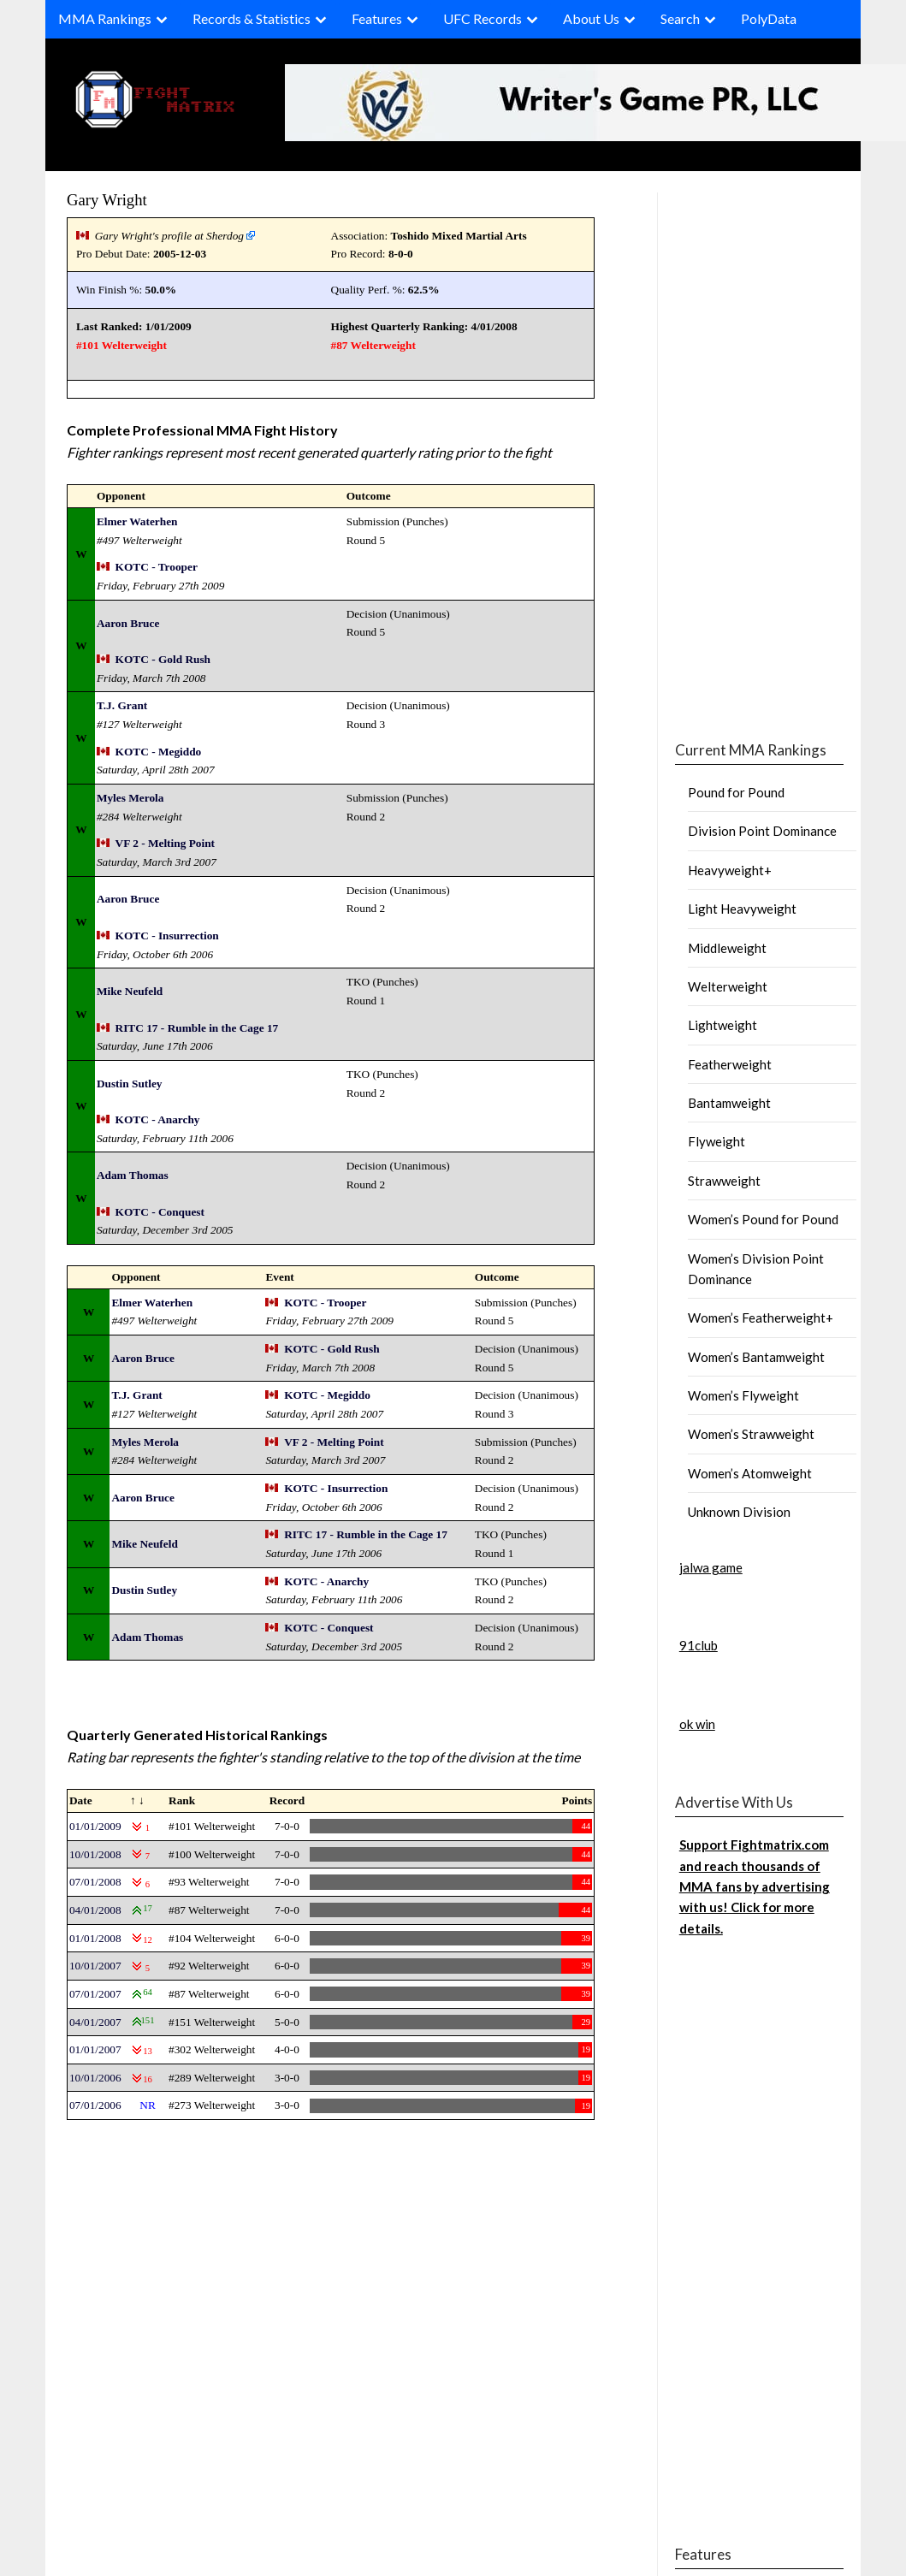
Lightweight (722, 1025)
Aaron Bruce (128, 623)
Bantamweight (729, 1102)
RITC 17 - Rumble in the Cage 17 (197, 1028)
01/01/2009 (95, 1826)
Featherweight (730, 1064)
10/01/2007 (95, 1965)
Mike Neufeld (130, 991)
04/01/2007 (95, 2022)
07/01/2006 (95, 2105)
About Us (591, 18)
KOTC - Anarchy (157, 1119)
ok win (697, 1724)
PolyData (768, 18)
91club (698, 1645)
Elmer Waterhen (137, 521)
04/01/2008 (95, 1910)
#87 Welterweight (373, 345)
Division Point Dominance (762, 830)
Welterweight (727, 986)
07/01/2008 (95, 1881)
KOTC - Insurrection (167, 935)
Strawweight (724, 1180)
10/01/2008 (95, 1854)
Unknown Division (739, 1511)
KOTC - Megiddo (158, 751)
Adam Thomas (133, 1175)
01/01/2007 (95, 2049)
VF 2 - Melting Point (165, 843)
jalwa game (711, 1567)
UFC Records (482, 18)
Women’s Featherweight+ (760, 1317)
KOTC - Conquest (159, 1211)
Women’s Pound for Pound (763, 1219)
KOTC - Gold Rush (162, 659)
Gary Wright (107, 200)
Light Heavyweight (742, 908)
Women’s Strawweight (751, 1434)
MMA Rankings (104, 18)
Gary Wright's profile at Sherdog (169, 235)
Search (680, 18)
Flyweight (716, 1141)
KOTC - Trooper (156, 566)
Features (377, 18)
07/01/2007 (95, 1993)
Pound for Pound (736, 792)
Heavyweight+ (730, 870)
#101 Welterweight (121, 345)
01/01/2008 (95, 1938)
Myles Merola (130, 797)
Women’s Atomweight (750, 1473)
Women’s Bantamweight (756, 1357)
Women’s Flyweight (743, 1395)
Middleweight (727, 948)
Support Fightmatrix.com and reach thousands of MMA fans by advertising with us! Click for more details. (754, 1886)
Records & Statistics (251, 18)
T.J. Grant (122, 705)
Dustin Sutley (130, 1083)
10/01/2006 (95, 2077)
